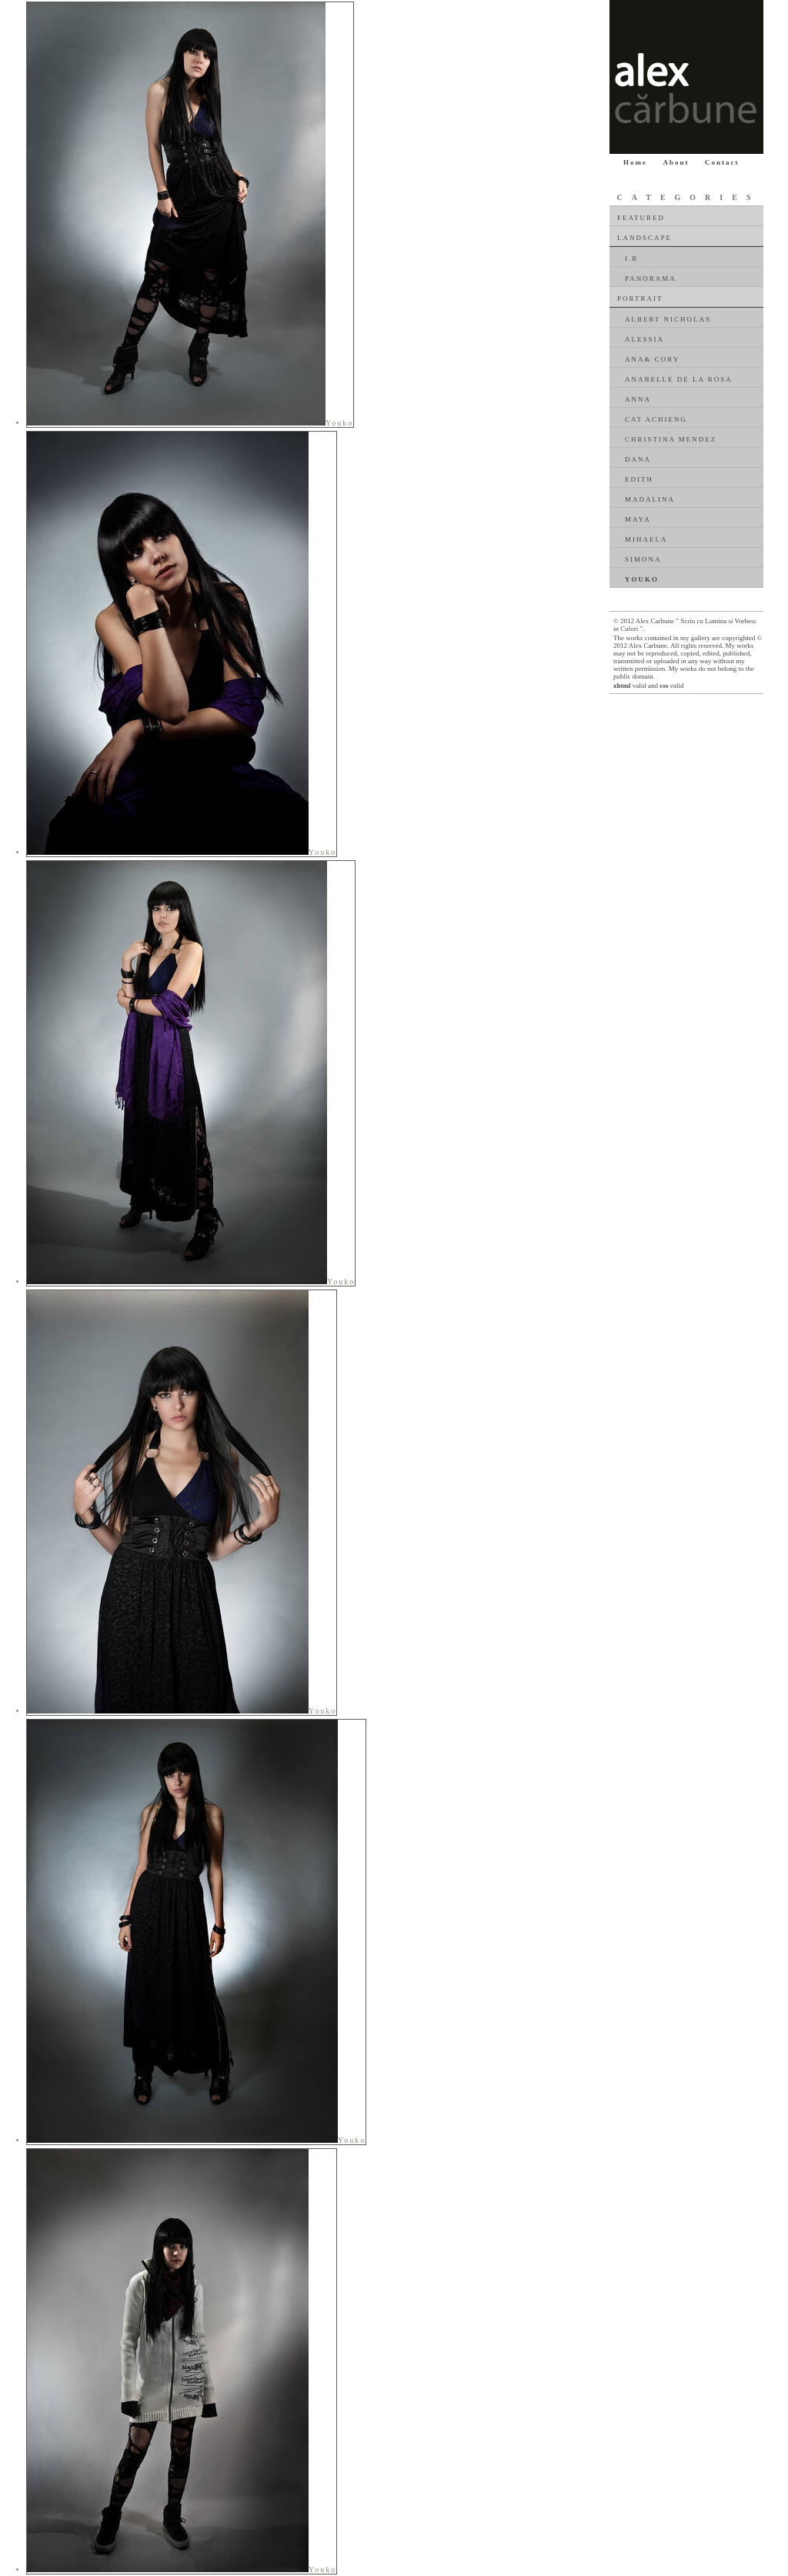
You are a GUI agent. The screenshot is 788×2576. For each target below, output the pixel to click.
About (676, 162)
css (663, 685)
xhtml (622, 685)
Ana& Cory (652, 359)
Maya (638, 519)
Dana (638, 459)
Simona (643, 559)
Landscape (644, 238)
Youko (642, 579)
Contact (722, 162)
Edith (639, 479)
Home (635, 162)
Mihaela (646, 539)
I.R (631, 258)
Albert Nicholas (668, 319)
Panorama (650, 278)
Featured (641, 218)
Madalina (650, 499)
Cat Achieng (656, 419)
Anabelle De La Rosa (679, 379)
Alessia (644, 339)
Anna (638, 399)
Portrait (640, 298)
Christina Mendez (670, 439)
